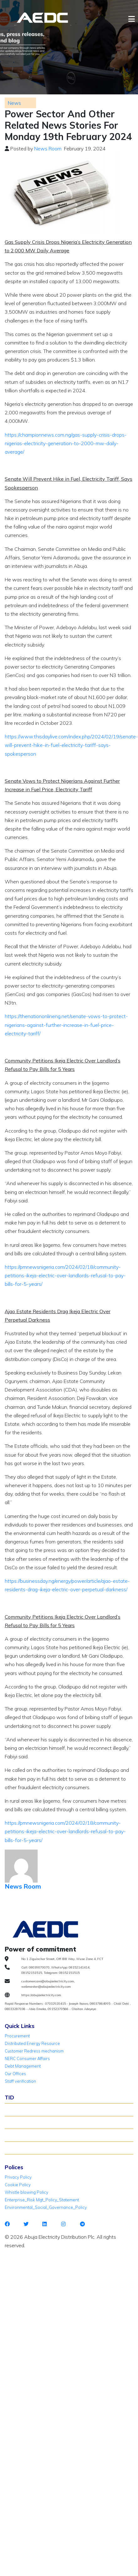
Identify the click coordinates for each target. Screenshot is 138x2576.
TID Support (19, 2147)
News (14, 103)
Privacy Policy (18, 2177)
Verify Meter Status (26, 2122)
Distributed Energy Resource (32, 2043)
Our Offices (15, 2073)
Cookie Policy (18, 2184)
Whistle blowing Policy (26, 2192)
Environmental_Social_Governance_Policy (46, 2207)
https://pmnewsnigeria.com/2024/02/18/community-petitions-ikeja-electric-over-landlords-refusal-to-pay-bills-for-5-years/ (65, 1275)
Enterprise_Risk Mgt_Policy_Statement (42, 2199)
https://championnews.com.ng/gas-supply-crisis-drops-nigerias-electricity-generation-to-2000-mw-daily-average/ (66, 443)
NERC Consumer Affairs (27, 2058)
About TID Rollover (25, 2109)
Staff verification (20, 2081)
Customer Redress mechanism (34, 2050)
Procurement (17, 2035)
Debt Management (23, 2066)
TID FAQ (15, 2134)
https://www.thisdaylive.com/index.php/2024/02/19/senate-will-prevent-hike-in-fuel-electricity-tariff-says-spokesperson (71, 745)
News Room (47, 148)
